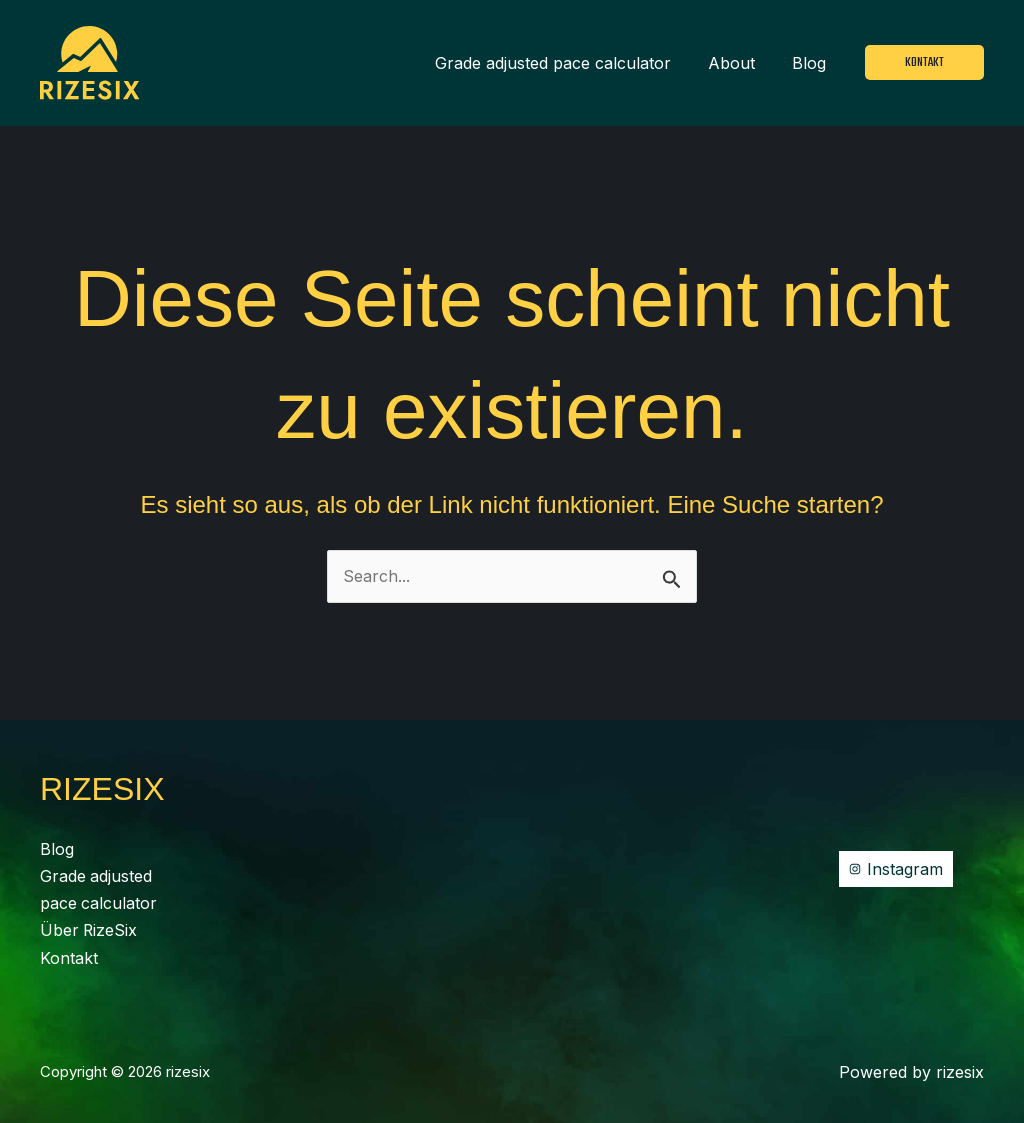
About (739, 63)
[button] (924, 62)
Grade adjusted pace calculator (566, 63)
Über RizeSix (89, 928)
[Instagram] (896, 867)
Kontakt (69, 955)
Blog (812, 63)
